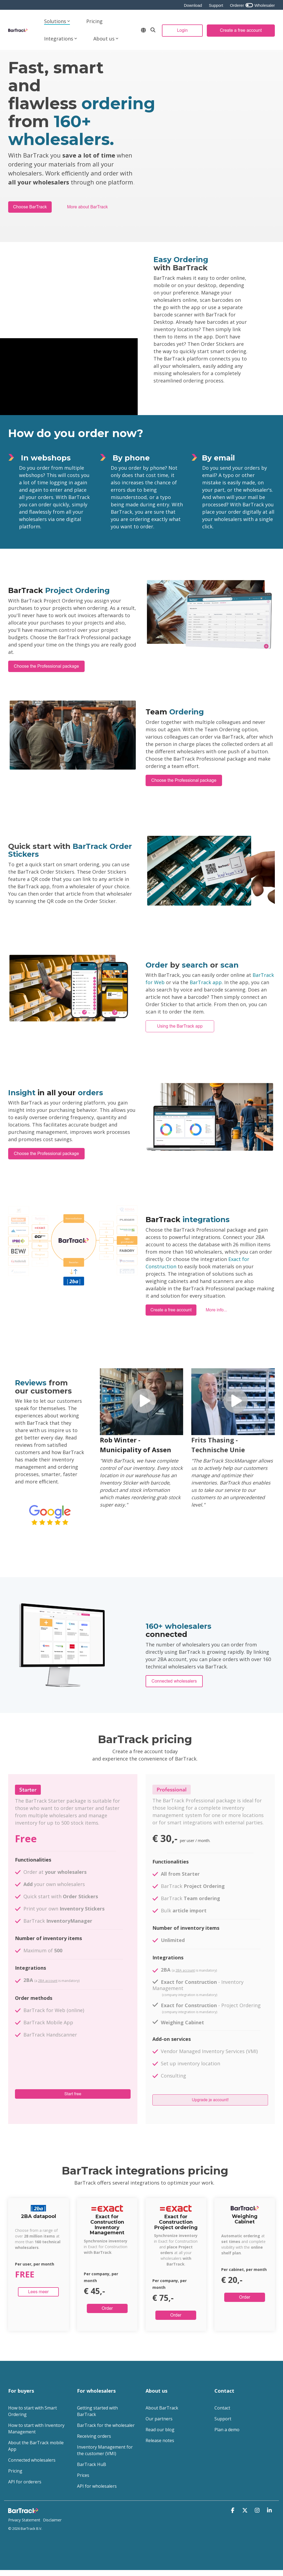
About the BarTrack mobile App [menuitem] (36, 2446)
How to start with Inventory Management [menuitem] (37, 2428)
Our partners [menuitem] (159, 2419)
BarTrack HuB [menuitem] (91, 2464)
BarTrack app (206, 982)
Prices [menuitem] (83, 2475)
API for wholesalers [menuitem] (97, 2486)
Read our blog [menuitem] (160, 2430)
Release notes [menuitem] (160, 2440)
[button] (233, 2510)
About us (105, 38)
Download (193, 5)
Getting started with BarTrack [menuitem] (98, 2411)
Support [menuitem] (222, 2419)
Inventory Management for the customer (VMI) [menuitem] (105, 2450)
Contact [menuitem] (222, 2408)
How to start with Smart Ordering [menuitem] (33, 2411)
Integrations (60, 38)
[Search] (152, 29)
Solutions (57, 21)
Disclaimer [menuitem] (52, 2519)
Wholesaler (264, 5)
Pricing (94, 21)
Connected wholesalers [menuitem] (32, 2460)
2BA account (47, 1980)
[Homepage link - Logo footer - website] (24, 2511)
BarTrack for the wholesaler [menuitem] (106, 2425)
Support (216, 5)
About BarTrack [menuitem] (162, 2408)
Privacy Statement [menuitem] (24, 2519)
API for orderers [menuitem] (24, 2482)
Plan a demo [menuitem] (226, 2430)
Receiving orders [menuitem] (94, 2436)
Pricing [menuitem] (15, 2471)
